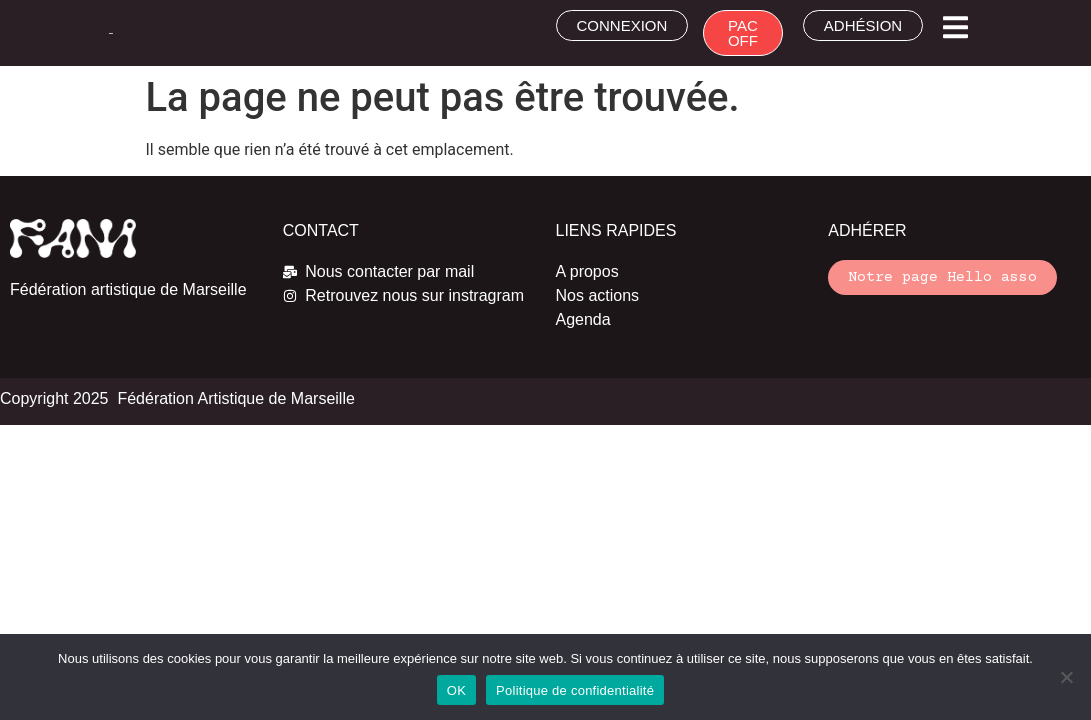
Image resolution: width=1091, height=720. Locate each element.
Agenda (583, 319)
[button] (955, 27)
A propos (587, 271)
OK (456, 690)
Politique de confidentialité (575, 690)
